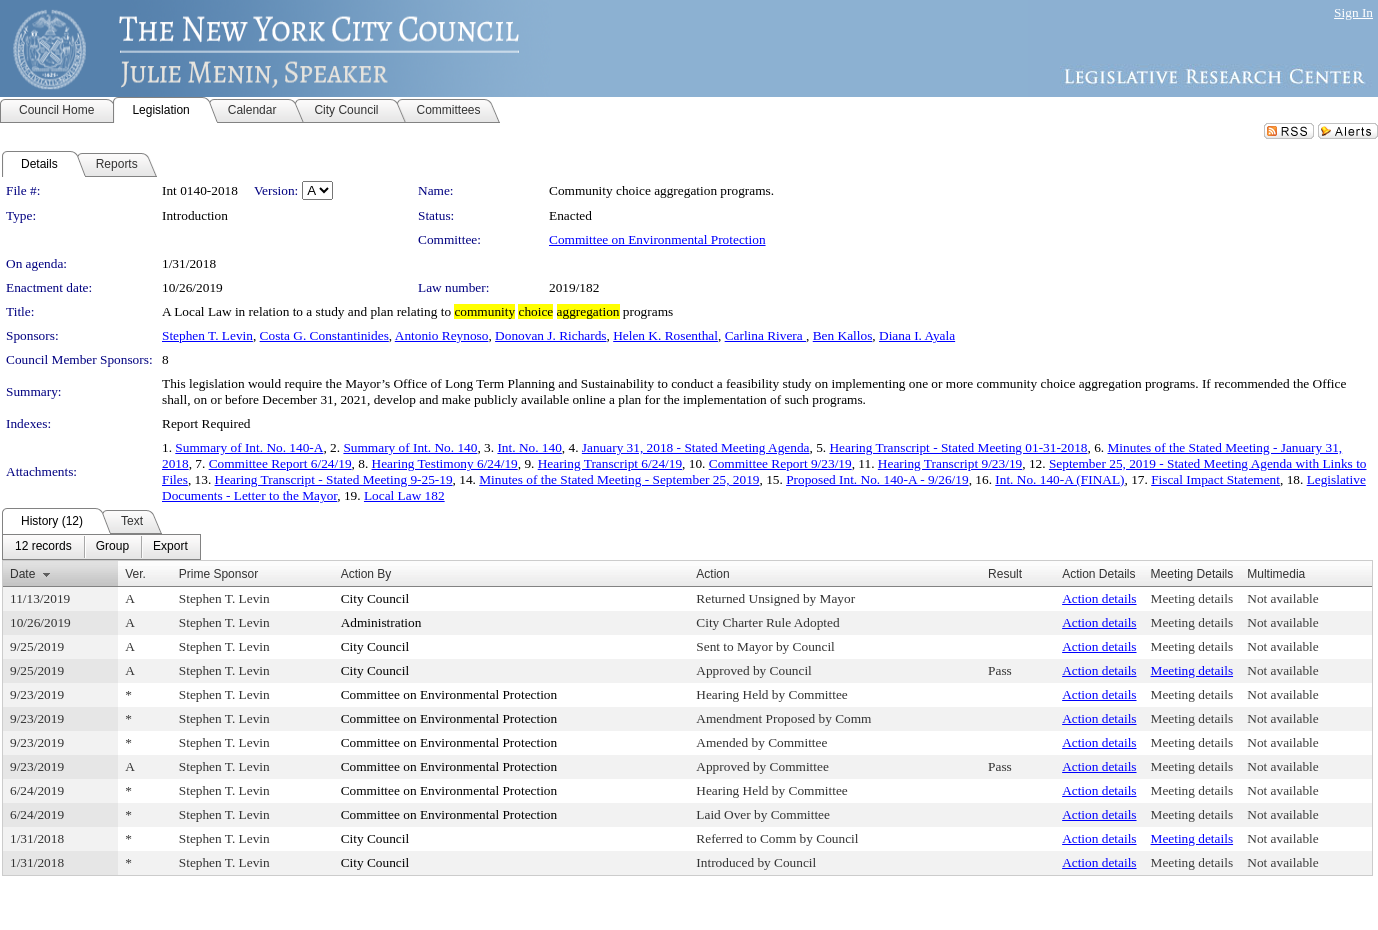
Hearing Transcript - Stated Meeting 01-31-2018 (958, 447)
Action (712, 574)
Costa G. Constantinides (324, 335)
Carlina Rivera (765, 335)
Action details (1099, 598)
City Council (375, 598)
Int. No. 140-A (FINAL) (1059, 479)
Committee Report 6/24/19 (280, 463)
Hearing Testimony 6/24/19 (445, 463)
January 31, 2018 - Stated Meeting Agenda (696, 447)
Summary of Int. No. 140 (410, 447)
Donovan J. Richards (550, 335)
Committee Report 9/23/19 (780, 463)
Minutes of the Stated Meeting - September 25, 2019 (619, 479)
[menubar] (101, 547)
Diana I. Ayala (917, 335)
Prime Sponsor (218, 574)
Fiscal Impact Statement (1215, 479)
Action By (366, 574)
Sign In (1353, 12)
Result (1005, 574)
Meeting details (1192, 598)
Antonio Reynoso (442, 335)
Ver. (135, 574)
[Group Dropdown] (112, 547)
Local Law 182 (404, 495)
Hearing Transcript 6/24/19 (610, 463)
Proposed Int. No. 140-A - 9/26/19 (877, 479)
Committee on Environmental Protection (657, 239)
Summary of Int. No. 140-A (249, 447)
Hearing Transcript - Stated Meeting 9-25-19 (334, 479)
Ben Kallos (843, 335)
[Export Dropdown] (170, 547)
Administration (381, 622)
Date (22, 574)
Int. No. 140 (529, 447)
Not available (1282, 598)
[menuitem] (43, 547)
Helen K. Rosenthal (665, 335)
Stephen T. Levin (207, 335)
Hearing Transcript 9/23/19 (950, 463)
